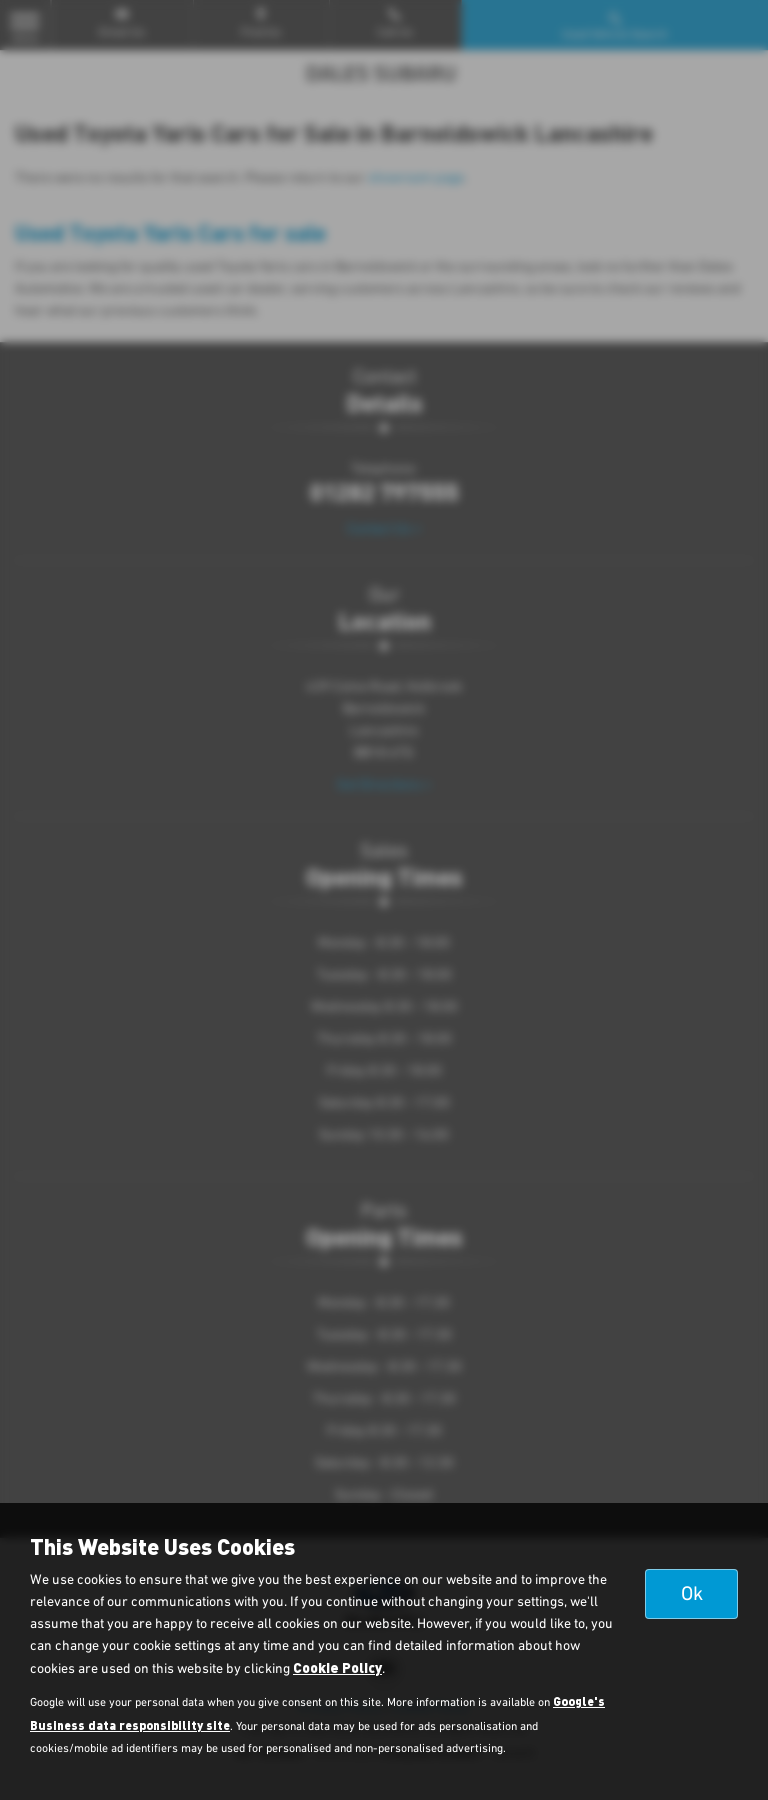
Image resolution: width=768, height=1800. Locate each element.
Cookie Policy (337, 1667)
